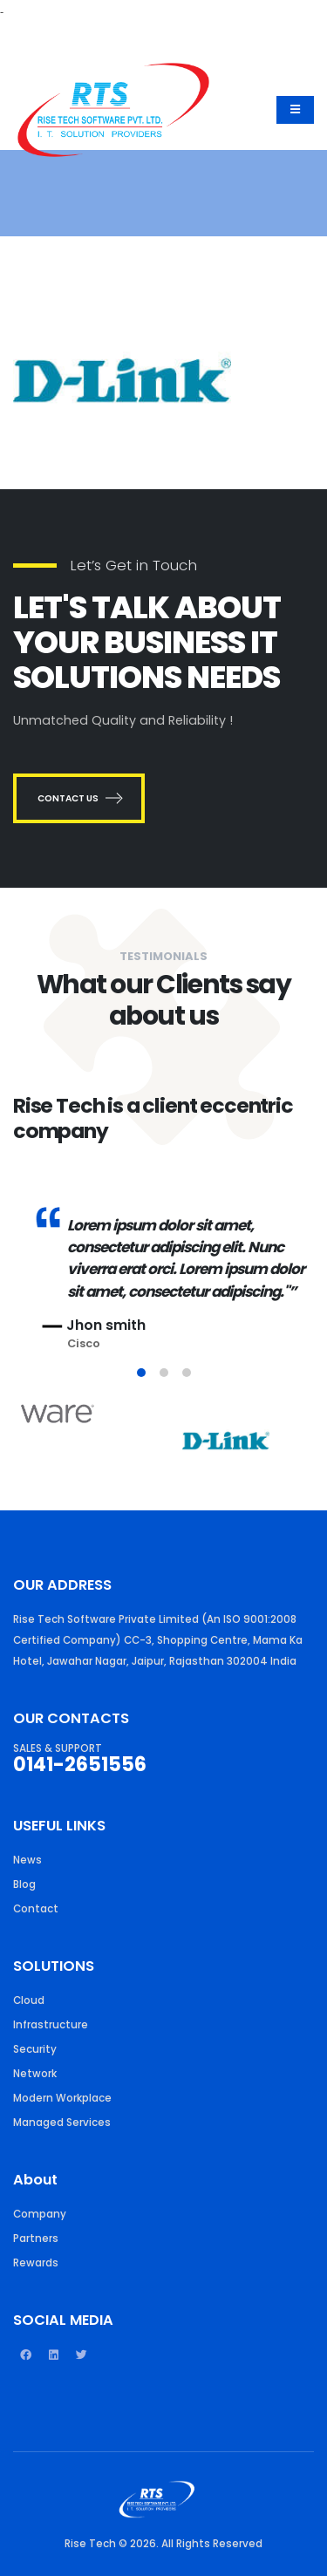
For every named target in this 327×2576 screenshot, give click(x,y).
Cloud (28, 2000)
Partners (35, 2238)
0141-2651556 (79, 1764)
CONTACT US (78, 798)
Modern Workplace (62, 2098)
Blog (24, 1884)
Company (39, 2214)
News (27, 1860)
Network (35, 2074)
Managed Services (62, 2123)
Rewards (35, 2263)
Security (35, 2049)
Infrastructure (50, 2025)
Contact (35, 1909)
